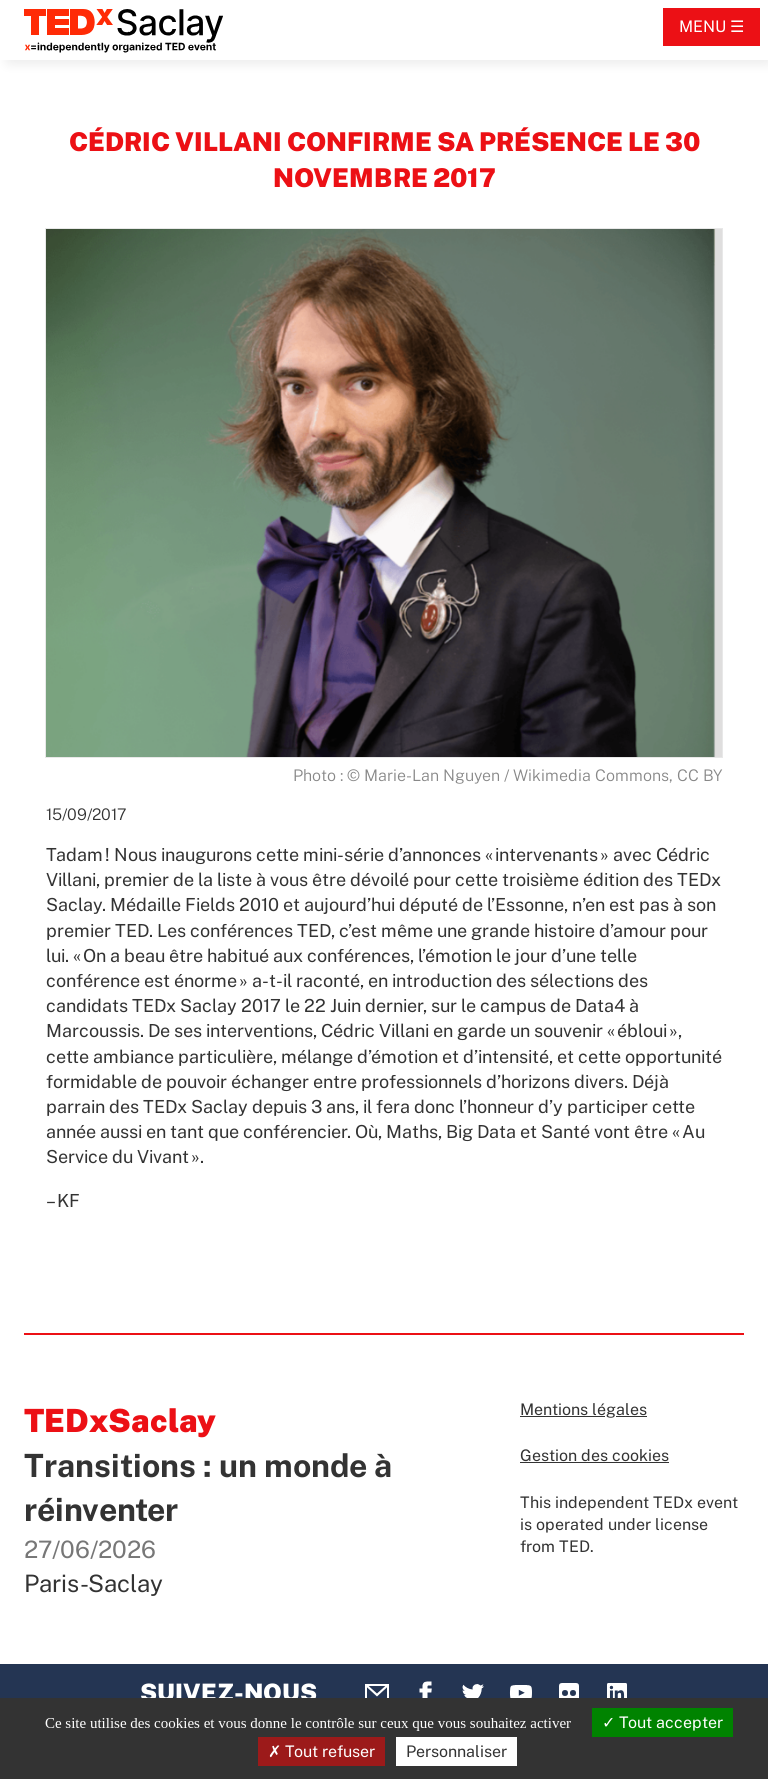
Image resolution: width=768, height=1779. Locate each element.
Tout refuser (321, 1751)
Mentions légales (583, 1409)
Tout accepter (662, 1722)
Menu (702, 26)
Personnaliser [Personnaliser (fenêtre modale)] (456, 1751)
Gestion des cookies (594, 1455)
